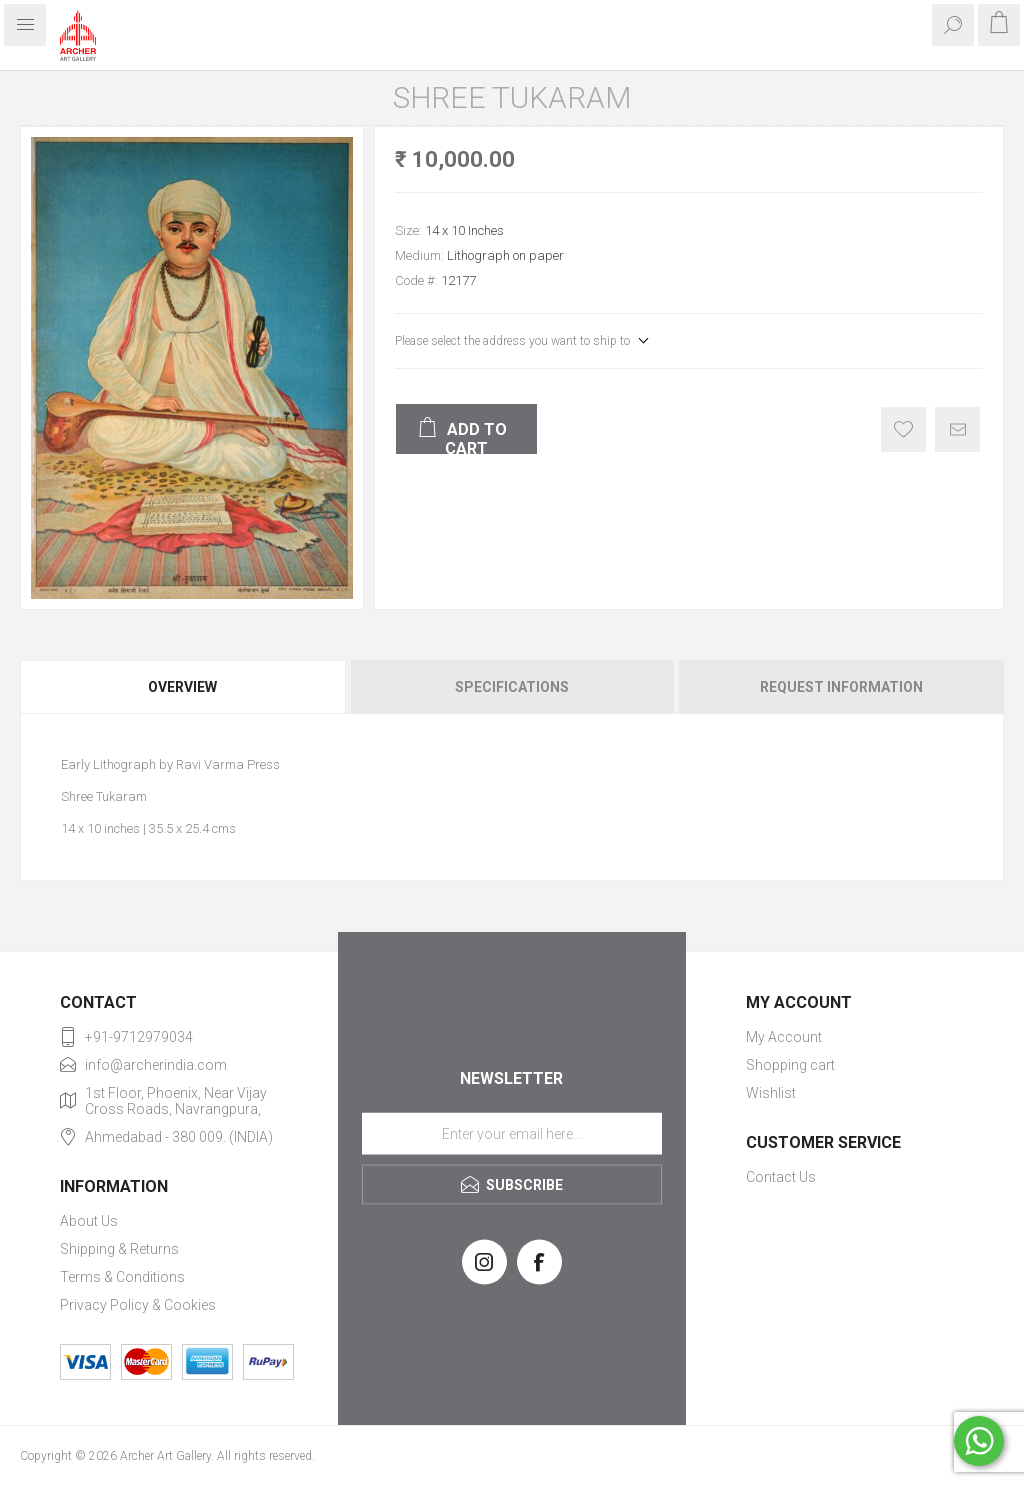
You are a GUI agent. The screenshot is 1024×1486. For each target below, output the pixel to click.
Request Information (841, 687)
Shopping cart (790, 1065)
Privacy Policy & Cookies (138, 1305)
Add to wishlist (903, 429)
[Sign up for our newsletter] (512, 1133)
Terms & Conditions (122, 1277)
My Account (784, 1037)
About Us (89, 1221)
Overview (182, 687)
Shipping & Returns (119, 1249)
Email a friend (957, 429)
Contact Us (781, 1177)
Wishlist (771, 1093)
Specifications (512, 687)
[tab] (184, 687)
